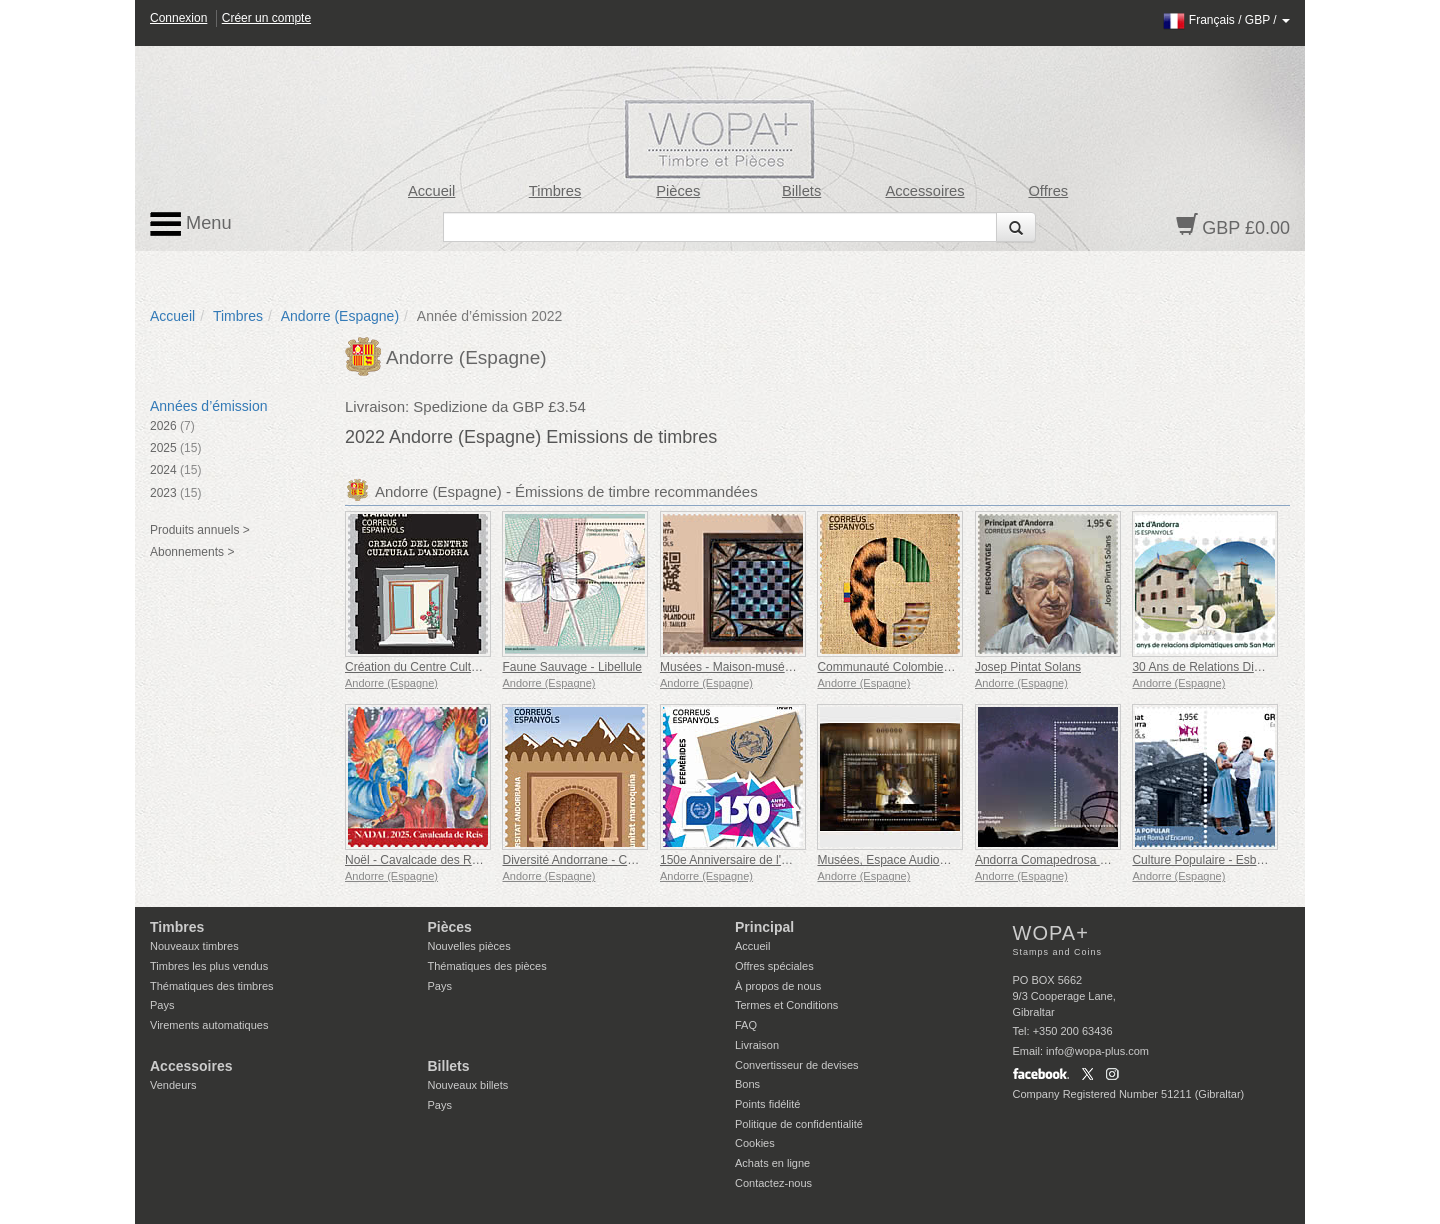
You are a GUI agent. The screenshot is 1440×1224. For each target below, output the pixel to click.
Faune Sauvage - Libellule (571, 667)
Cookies (755, 1143)
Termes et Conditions (786, 1005)
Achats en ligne (772, 1163)
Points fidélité (767, 1104)
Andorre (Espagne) (340, 316)
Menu (191, 224)
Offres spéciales (774, 966)
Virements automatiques (209, 1025)
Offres (1048, 191)
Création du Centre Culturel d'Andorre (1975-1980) (480, 667)
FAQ (746, 1025)
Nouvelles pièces (469, 946)
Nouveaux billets (468, 1085)
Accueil (431, 191)
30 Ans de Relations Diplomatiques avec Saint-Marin (1271, 667)
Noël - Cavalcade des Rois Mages (435, 860)
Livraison (757, 1045)
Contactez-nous (773, 1183)
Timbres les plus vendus (209, 966)
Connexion (178, 18)
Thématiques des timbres (212, 986)
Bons (747, 1084)
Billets (801, 191)
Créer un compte (266, 18)
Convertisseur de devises (797, 1065)
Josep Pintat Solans (1028, 667)
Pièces (678, 191)
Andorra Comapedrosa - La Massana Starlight (1097, 860)
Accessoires (924, 191)
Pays (162, 1005)
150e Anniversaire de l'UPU (733, 860)
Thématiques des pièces (487, 966)
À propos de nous (778, 986)
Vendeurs (173, 1085)
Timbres (555, 191)
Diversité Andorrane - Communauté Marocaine (625, 860)
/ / (1226, 20)
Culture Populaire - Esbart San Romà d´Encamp (1260, 860)
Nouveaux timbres (194, 946)
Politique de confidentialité (799, 1124)
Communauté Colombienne (890, 667)
